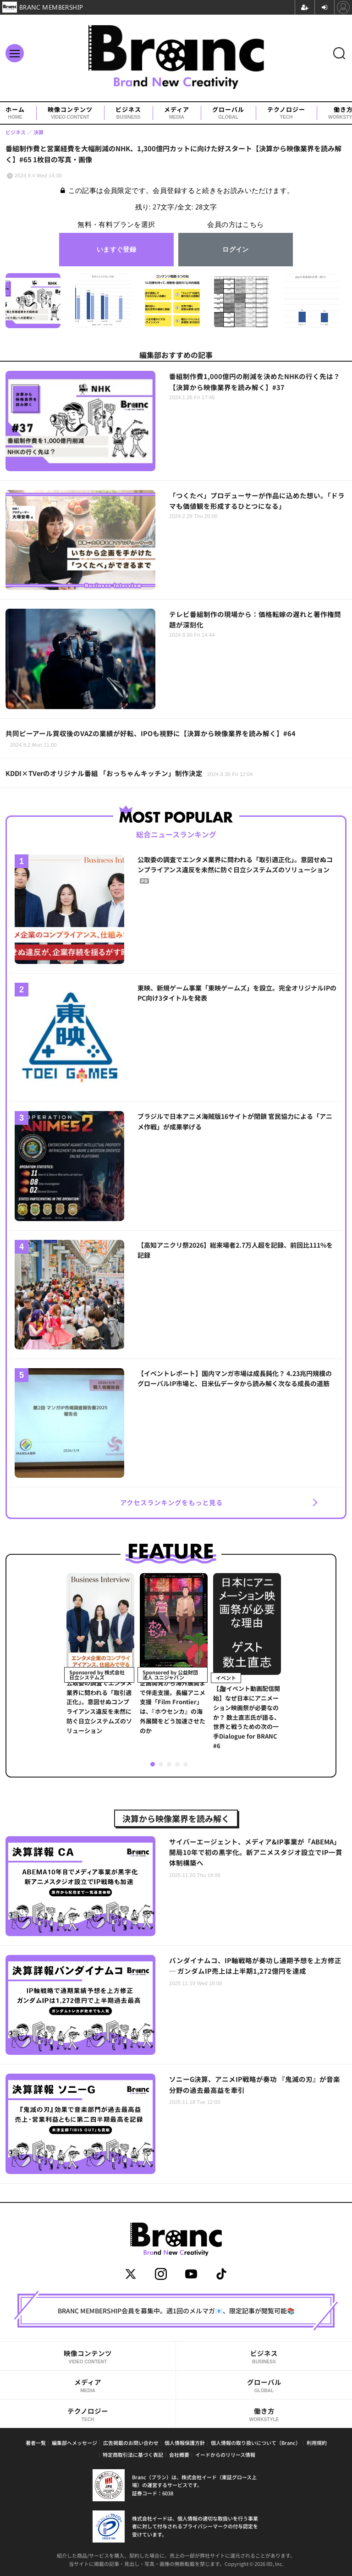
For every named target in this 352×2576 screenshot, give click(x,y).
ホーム (15, 113)
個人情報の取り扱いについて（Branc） (256, 2442)
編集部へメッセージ (74, 2442)
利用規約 (317, 2442)
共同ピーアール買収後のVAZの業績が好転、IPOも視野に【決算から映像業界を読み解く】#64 (151, 738)
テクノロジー (286, 113)
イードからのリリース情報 (225, 2454)
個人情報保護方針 (185, 2442)
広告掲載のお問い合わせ (131, 2442)
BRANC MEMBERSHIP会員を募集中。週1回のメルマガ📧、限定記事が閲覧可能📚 (176, 2310)
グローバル (228, 113)
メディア (176, 113)
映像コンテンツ (70, 113)
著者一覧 (36, 2442)
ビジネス (128, 113)
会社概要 (179, 2454)
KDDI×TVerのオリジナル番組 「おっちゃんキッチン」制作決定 (129, 773)
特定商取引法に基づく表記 (133, 2454)
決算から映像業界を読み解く (176, 1818)
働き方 (264, 2414)
